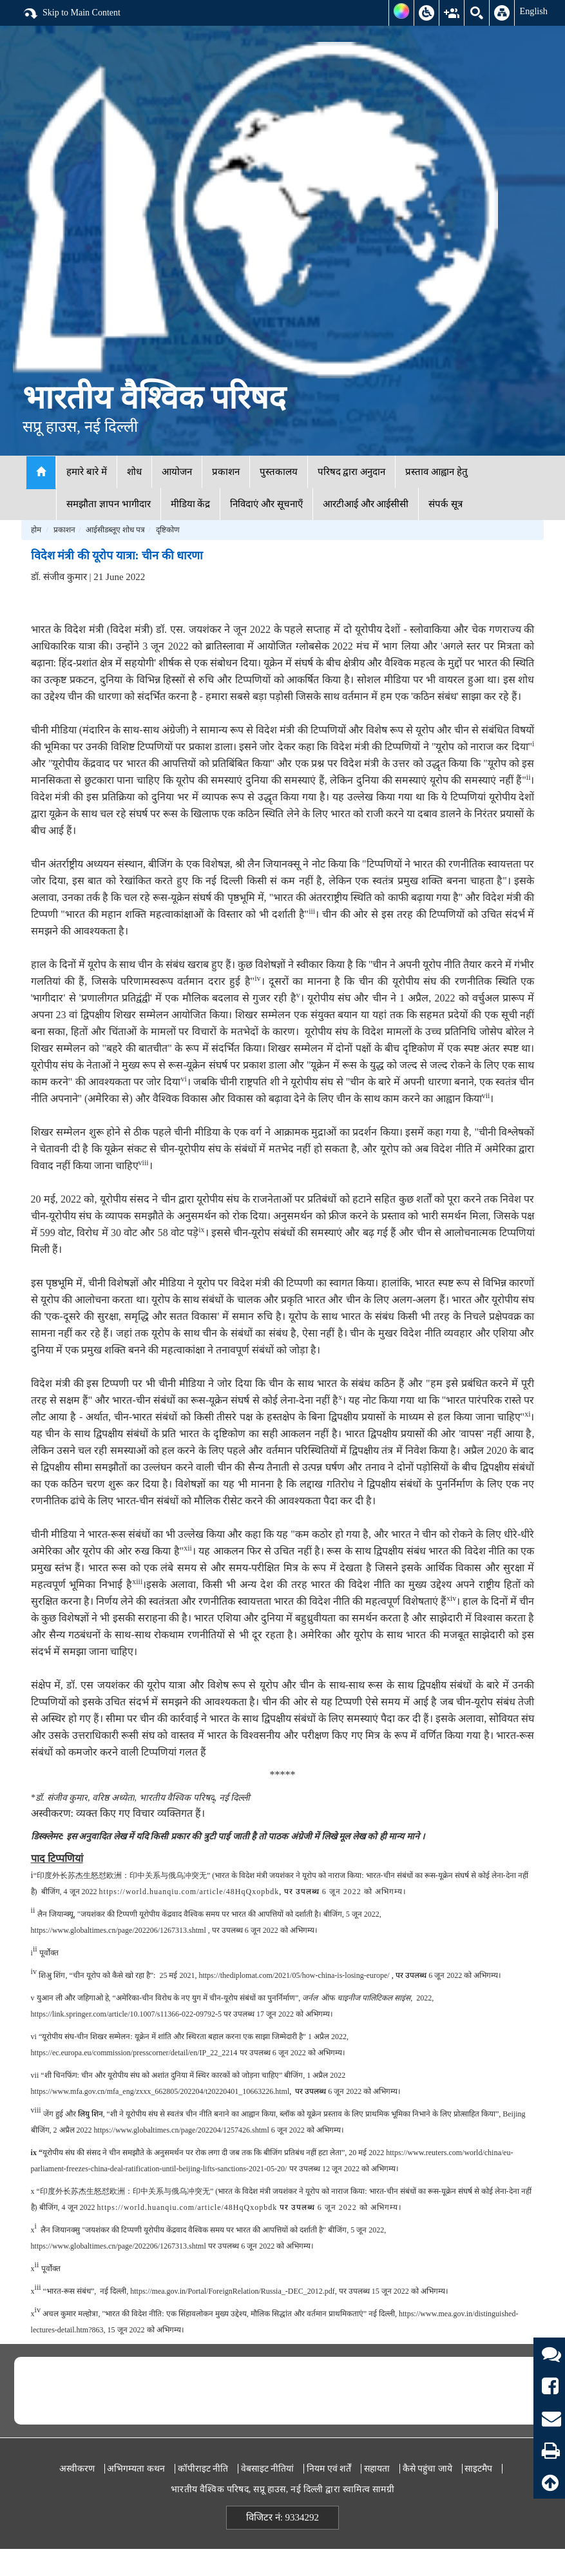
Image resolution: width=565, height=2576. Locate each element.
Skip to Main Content (71, 13)
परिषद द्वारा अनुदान (352, 472)
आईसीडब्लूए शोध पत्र (115, 529)
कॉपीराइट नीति (203, 2469)
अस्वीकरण (77, 2469)
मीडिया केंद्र (191, 504)
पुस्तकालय (279, 472)
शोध (134, 472)
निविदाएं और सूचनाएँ (266, 504)
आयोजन (177, 472)
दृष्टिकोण (168, 529)
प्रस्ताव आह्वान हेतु (436, 472)
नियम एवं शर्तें (329, 2469)
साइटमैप (478, 2469)
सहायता (377, 2469)
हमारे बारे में (86, 472)
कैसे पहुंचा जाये (427, 2469)
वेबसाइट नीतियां (267, 2469)
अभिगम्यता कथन (136, 2469)
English (533, 11)
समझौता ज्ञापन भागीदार (108, 504)
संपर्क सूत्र (445, 504)
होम (36, 529)
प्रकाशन (226, 472)
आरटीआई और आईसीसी (366, 504)
